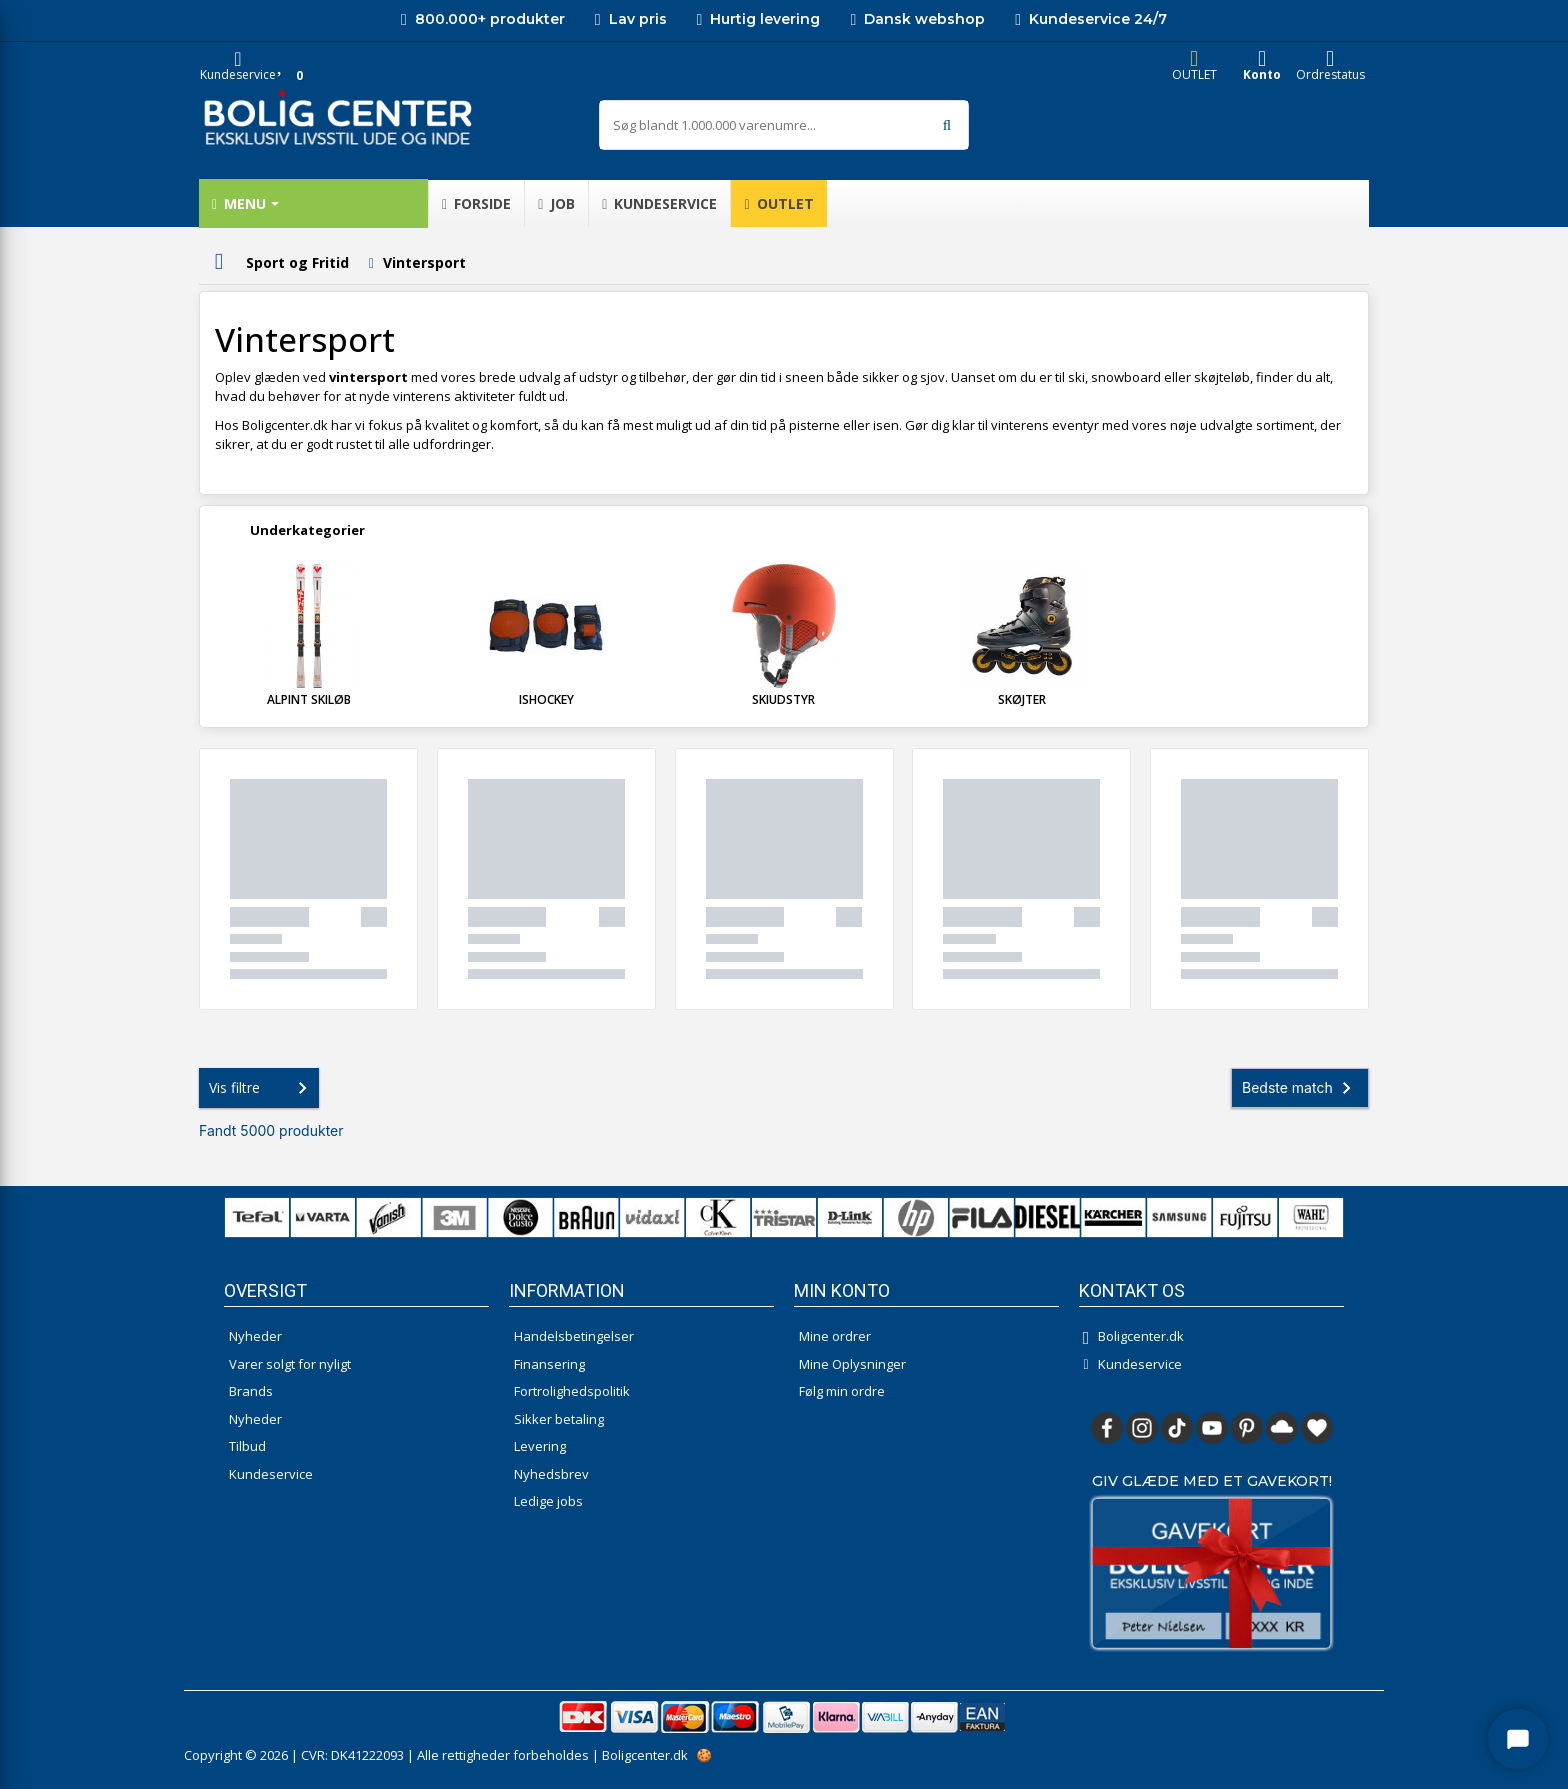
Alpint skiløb (309, 699)
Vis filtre (262, 1088)
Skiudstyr (783, 699)
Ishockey (546, 699)
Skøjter (1022, 699)
